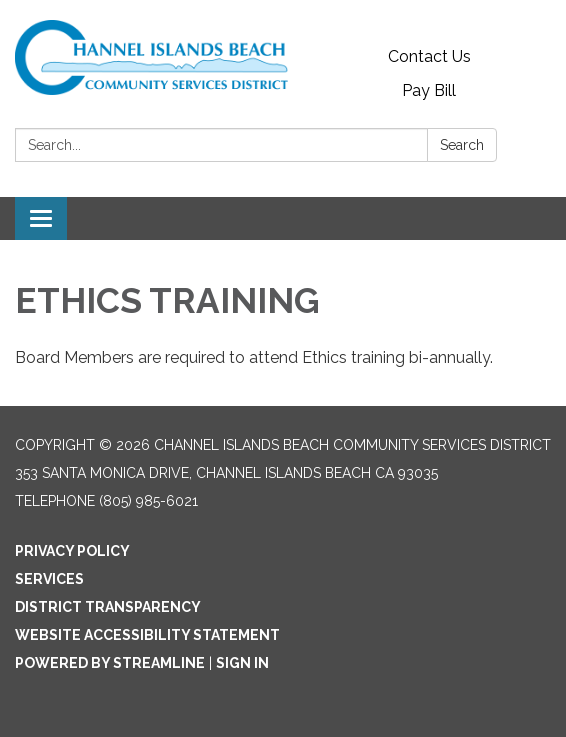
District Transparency (108, 607)
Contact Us (429, 56)
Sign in (242, 663)
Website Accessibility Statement (147, 635)
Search (462, 145)
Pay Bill (429, 90)
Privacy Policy (72, 551)
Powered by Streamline (110, 663)
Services (49, 579)
